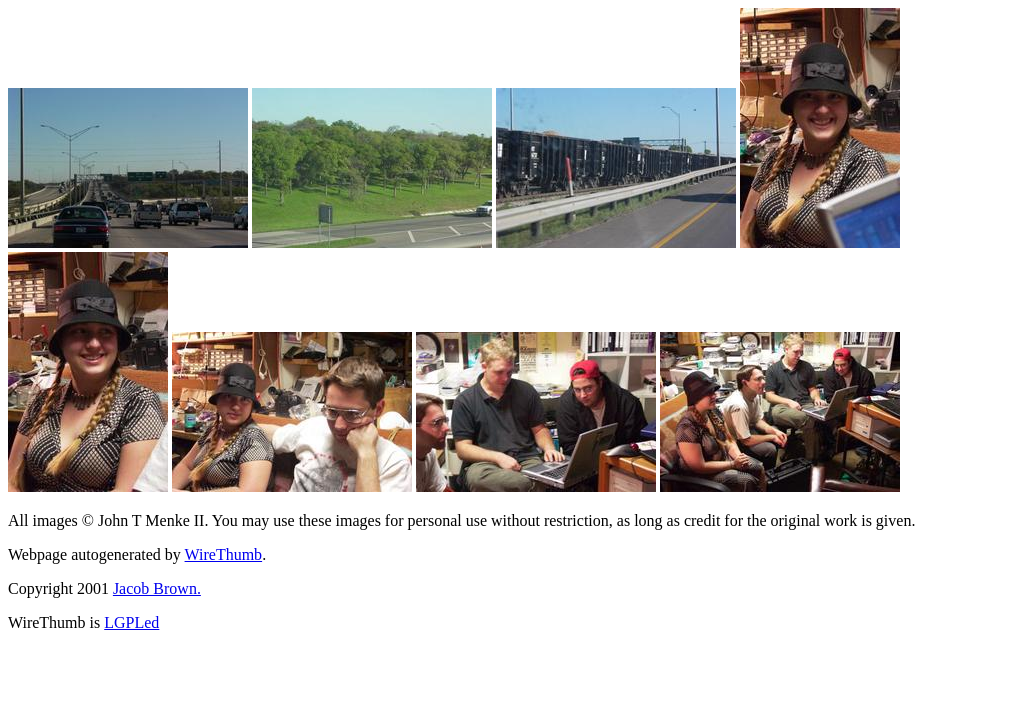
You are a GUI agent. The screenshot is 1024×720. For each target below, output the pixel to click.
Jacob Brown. (157, 588)
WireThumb (224, 554)
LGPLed (131, 622)
